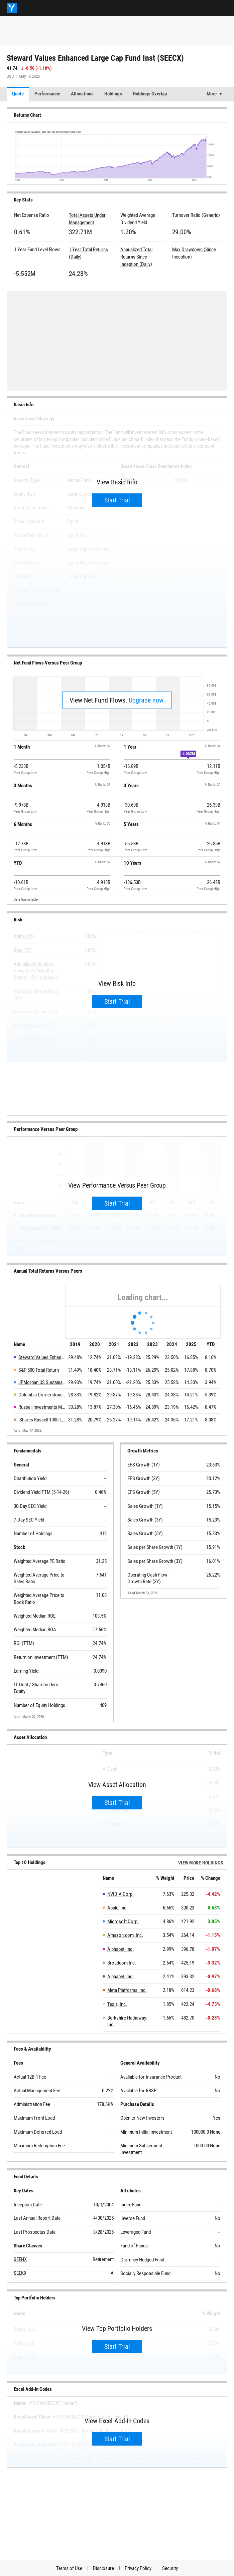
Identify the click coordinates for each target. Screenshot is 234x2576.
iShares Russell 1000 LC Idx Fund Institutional (42, 1420)
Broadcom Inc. (121, 1963)
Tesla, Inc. (117, 2004)
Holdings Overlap (150, 94)
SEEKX (20, 2273)
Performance (47, 94)
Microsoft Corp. (123, 1921)
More (212, 94)
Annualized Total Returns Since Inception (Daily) (136, 257)
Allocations (82, 94)
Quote (18, 94)
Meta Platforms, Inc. (127, 1990)
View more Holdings (200, 1862)
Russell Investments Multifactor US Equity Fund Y (42, 1407)
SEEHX (20, 2259)
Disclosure (103, 2568)
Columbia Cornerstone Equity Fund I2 (42, 1395)
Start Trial (117, 500)
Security (170, 2568)
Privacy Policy (138, 2568)
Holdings (113, 94)
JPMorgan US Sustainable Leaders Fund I (42, 1382)
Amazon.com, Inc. (125, 1935)
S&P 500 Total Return (38, 1370)
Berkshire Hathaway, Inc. (127, 2021)
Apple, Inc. (117, 1908)
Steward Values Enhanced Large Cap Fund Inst (42, 1357)
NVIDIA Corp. (120, 1894)
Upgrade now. (147, 700)
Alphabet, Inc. (120, 1949)
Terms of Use (69, 2568)
